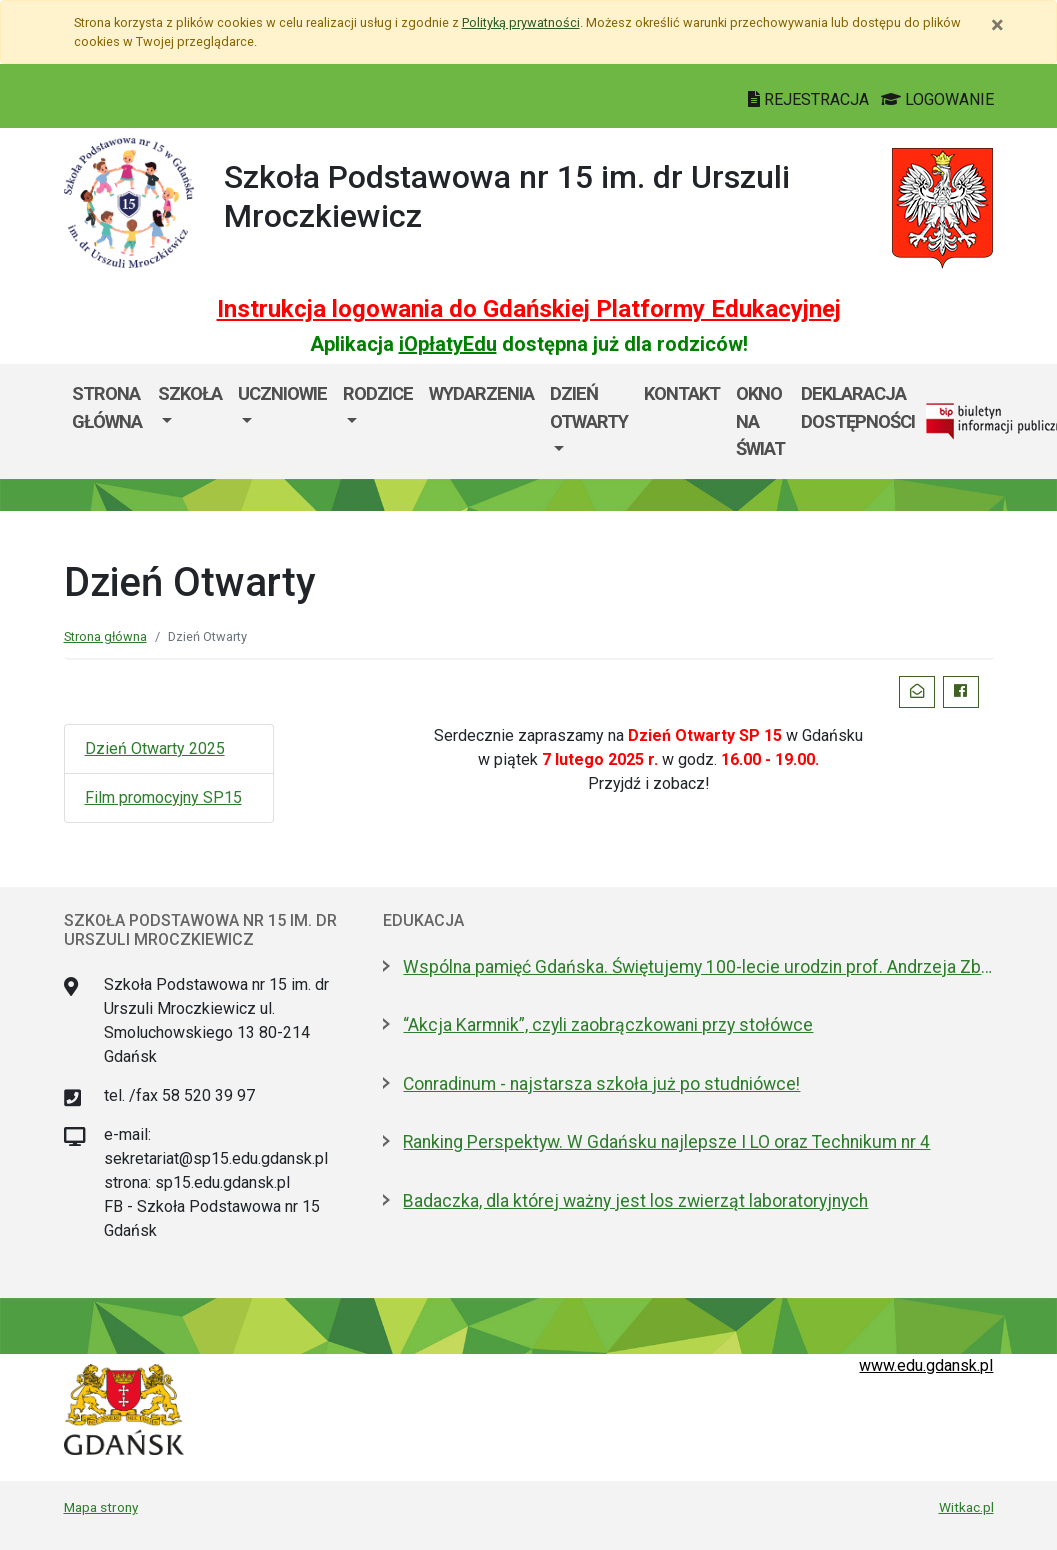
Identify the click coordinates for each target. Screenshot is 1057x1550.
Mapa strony (101, 1507)
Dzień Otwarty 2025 (155, 748)
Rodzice (378, 393)
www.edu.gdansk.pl (926, 1365)
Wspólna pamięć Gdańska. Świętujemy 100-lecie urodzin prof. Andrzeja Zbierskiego (698, 967)
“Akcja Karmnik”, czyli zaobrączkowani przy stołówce (608, 1025)
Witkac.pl (966, 1507)
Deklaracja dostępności (858, 407)
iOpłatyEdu (448, 344)
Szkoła (190, 393)
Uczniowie (282, 393)
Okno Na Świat (760, 421)
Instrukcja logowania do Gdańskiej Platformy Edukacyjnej (529, 309)
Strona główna (107, 407)
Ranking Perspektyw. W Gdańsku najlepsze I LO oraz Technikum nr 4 (666, 1142)
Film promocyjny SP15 (163, 797)
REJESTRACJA (810, 99)
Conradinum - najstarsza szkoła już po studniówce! (601, 1084)
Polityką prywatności (521, 22)
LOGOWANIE (937, 99)
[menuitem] (190, 421)
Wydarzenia (481, 393)
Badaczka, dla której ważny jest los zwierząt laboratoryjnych (635, 1201)
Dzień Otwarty (589, 407)
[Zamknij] (997, 25)
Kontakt (682, 393)
